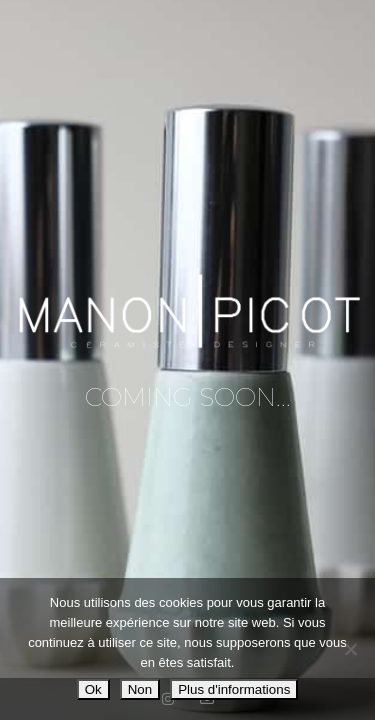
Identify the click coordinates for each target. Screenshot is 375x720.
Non (140, 689)
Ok (93, 689)
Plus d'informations (234, 689)
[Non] (350, 649)
